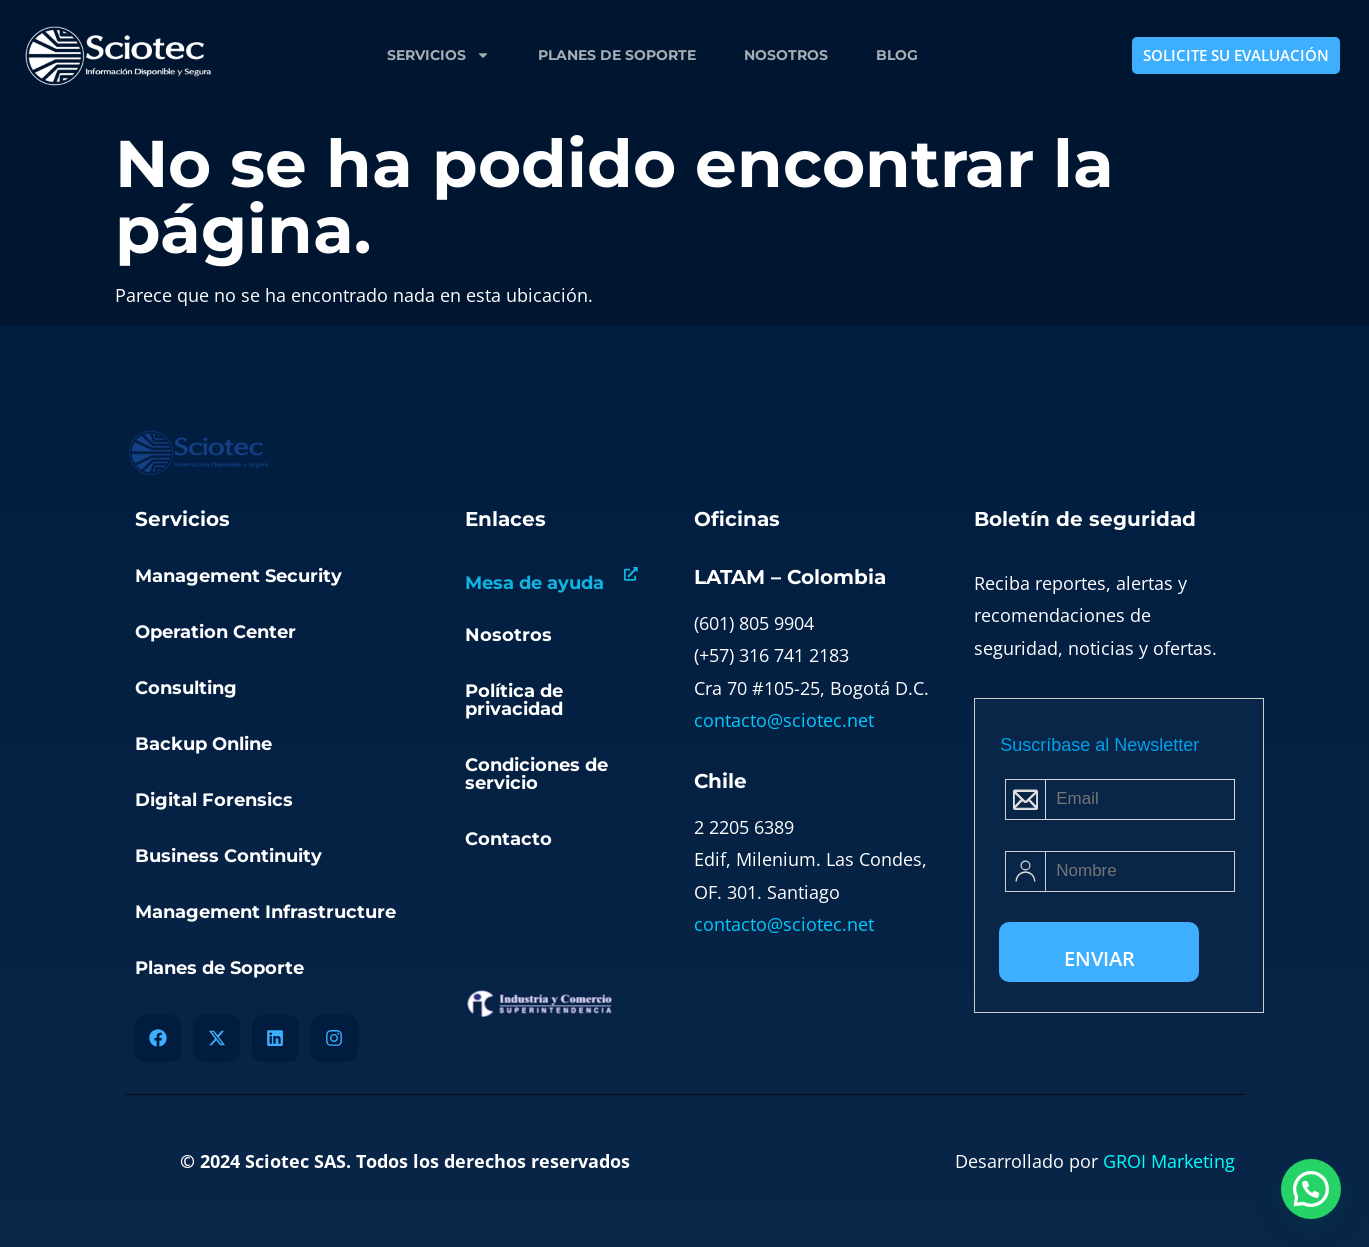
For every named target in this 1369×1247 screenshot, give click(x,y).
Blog (897, 55)
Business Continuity (228, 856)
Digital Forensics (214, 800)
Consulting (186, 688)
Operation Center (215, 632)
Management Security (238, 576)
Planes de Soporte (617, 55)
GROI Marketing (1169, 1161)
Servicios (438, 55)
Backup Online (203, 744)
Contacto (508, 839)
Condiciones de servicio (536, 774)
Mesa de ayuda (534, 583)
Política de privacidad (514, 700)
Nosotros (786, 55)
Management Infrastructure (265, 912)
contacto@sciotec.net (784, 720)
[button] (1311, 1189)
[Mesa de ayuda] (630, 574)
